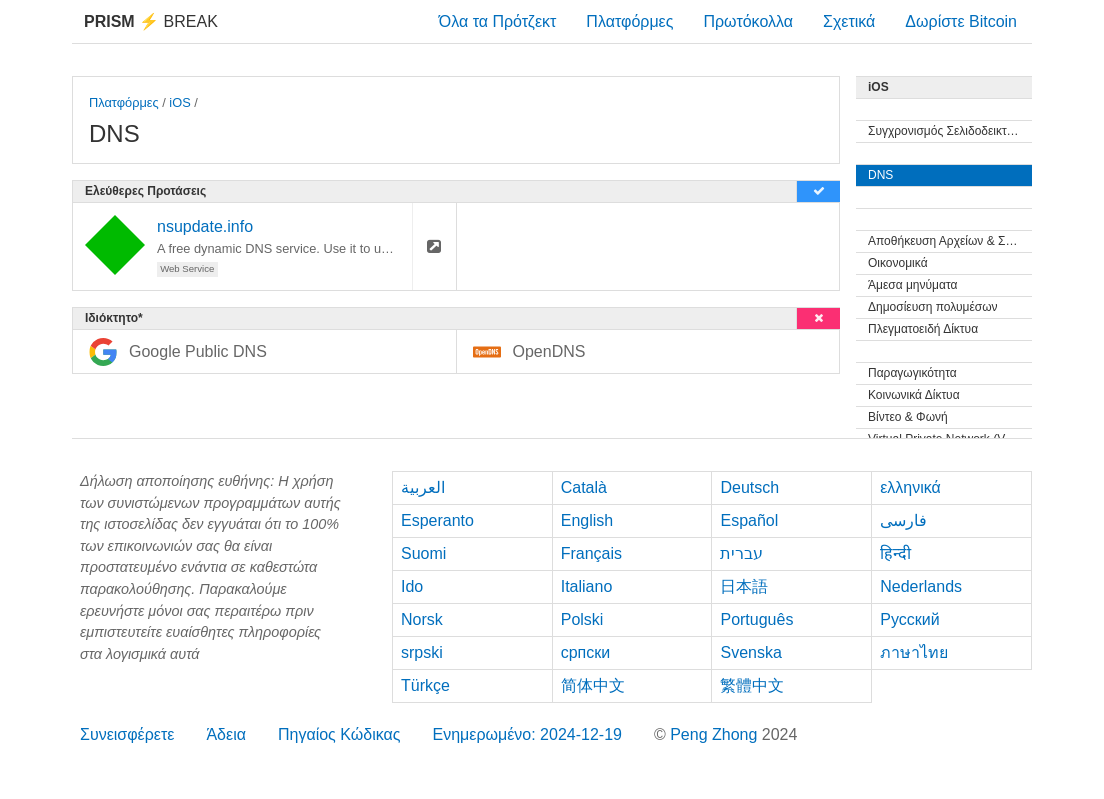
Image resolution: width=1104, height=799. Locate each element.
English (587, 520)
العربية (423, 487)
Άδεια (226, 734)
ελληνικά (910, 487)
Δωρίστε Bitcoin (961, 21)
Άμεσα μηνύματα (912, 285)
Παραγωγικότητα (912, 373)
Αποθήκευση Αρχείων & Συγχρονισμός (950, 241)
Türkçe (425, 685)
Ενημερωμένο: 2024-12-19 (527, 734)
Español (749, 520)
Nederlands (921, 586)
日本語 (744, 586)
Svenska (750, 652)
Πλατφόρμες (629, 21)
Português (756, 619)
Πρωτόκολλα (748, 21)
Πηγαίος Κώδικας (339, 734)
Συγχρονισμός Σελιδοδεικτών (945, 131)
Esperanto (437, 520)
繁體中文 (752, 685)
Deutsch (749, 487)
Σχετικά (849, 21)
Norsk (422, 619)
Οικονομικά (898, 263)
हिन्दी (895, 553)
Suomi (423, 553)
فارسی (903, 520)
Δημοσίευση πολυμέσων (933, 307)
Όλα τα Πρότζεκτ (498, 21)
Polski (582, 619)
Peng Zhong (716, 734)
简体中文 (593, 685)
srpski (422, 652)
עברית (741, 553)
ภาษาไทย (914, 652)
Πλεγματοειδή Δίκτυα (923, 329)
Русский (909, 619)
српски (586, 652)
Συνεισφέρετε (127, 734)
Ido (412, 586)
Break (151, 21)
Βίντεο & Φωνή (908, 417)
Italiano (587, 586)
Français (591, 553)
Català (584, 487)
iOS (179, 102)
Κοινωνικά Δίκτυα (914, 395)
